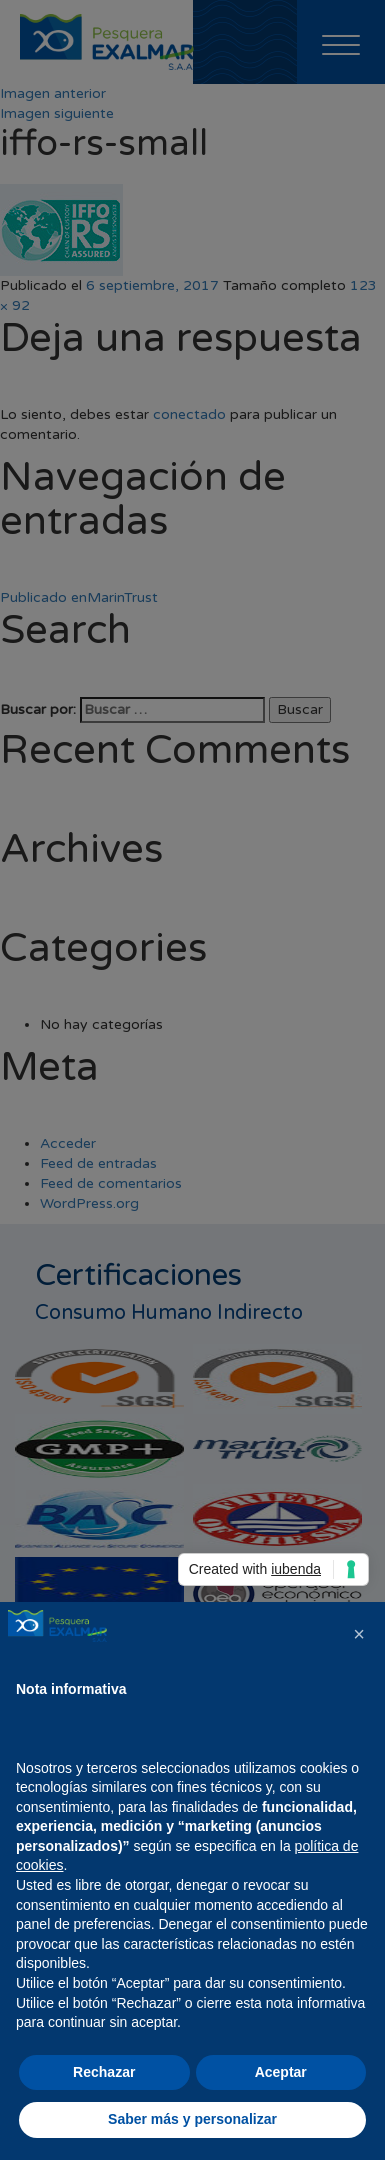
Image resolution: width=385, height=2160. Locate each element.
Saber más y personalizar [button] (192, 2119)
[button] (359, 1634)
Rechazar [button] (104, 2072)
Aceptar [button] (281, 2072)
